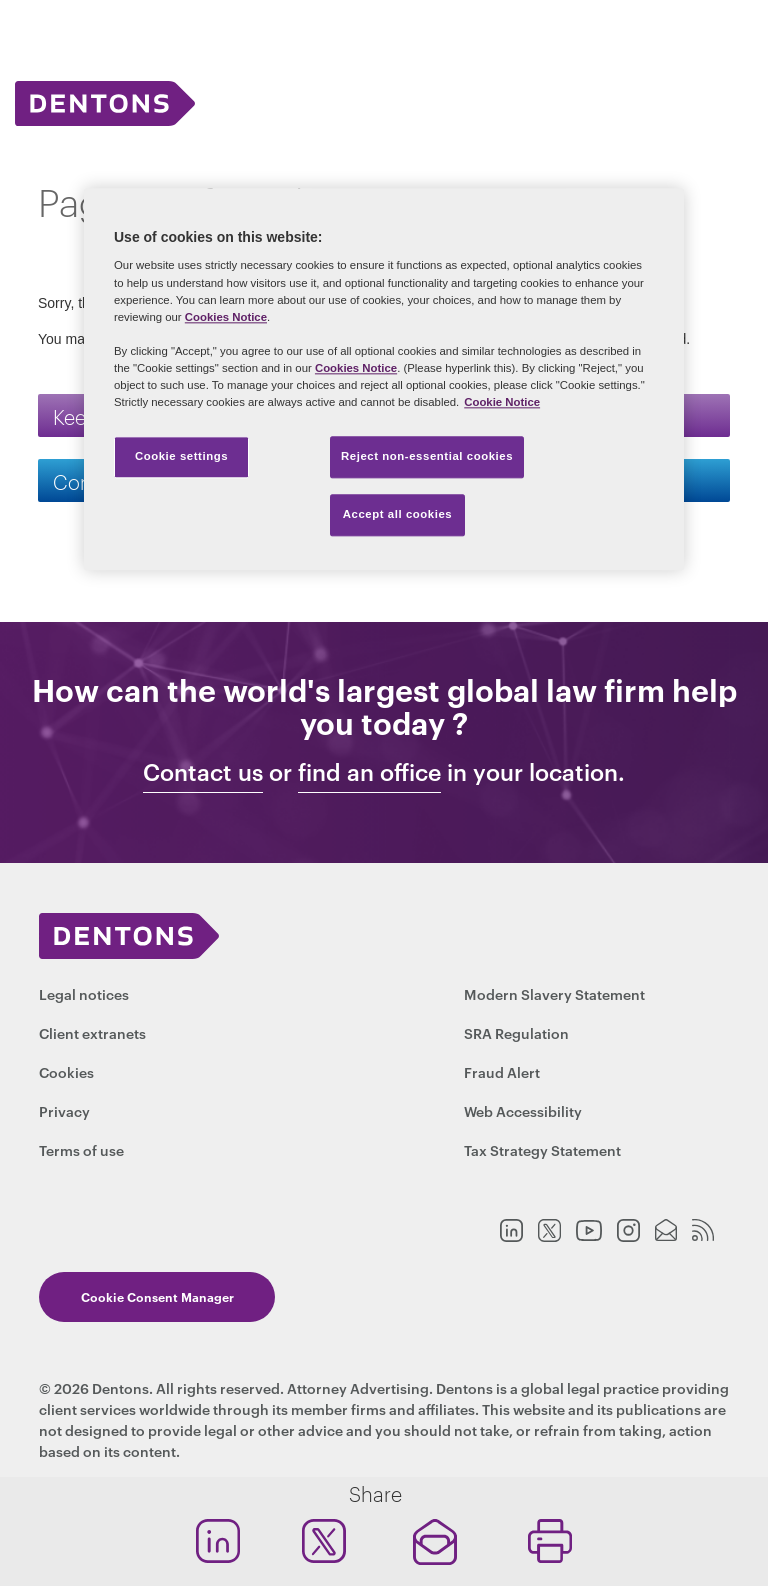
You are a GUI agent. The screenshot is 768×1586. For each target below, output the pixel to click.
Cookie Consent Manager (155, 1296)
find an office (369, 772)
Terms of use (81, 1149)
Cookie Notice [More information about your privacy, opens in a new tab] (502, 402)
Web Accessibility (523, 1110)
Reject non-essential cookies (427, 456)
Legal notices (84, 993)
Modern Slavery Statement (554, 993)
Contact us (203, 772)
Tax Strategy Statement (542, 1149)
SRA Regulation (516, 1032)
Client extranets (92, 1032)
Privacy (64, 1110)
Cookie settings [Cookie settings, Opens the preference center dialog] (181, 456)
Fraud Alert (502, 1071)
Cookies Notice (226, 317)
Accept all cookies (398, 514)
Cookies (66, 1071)
